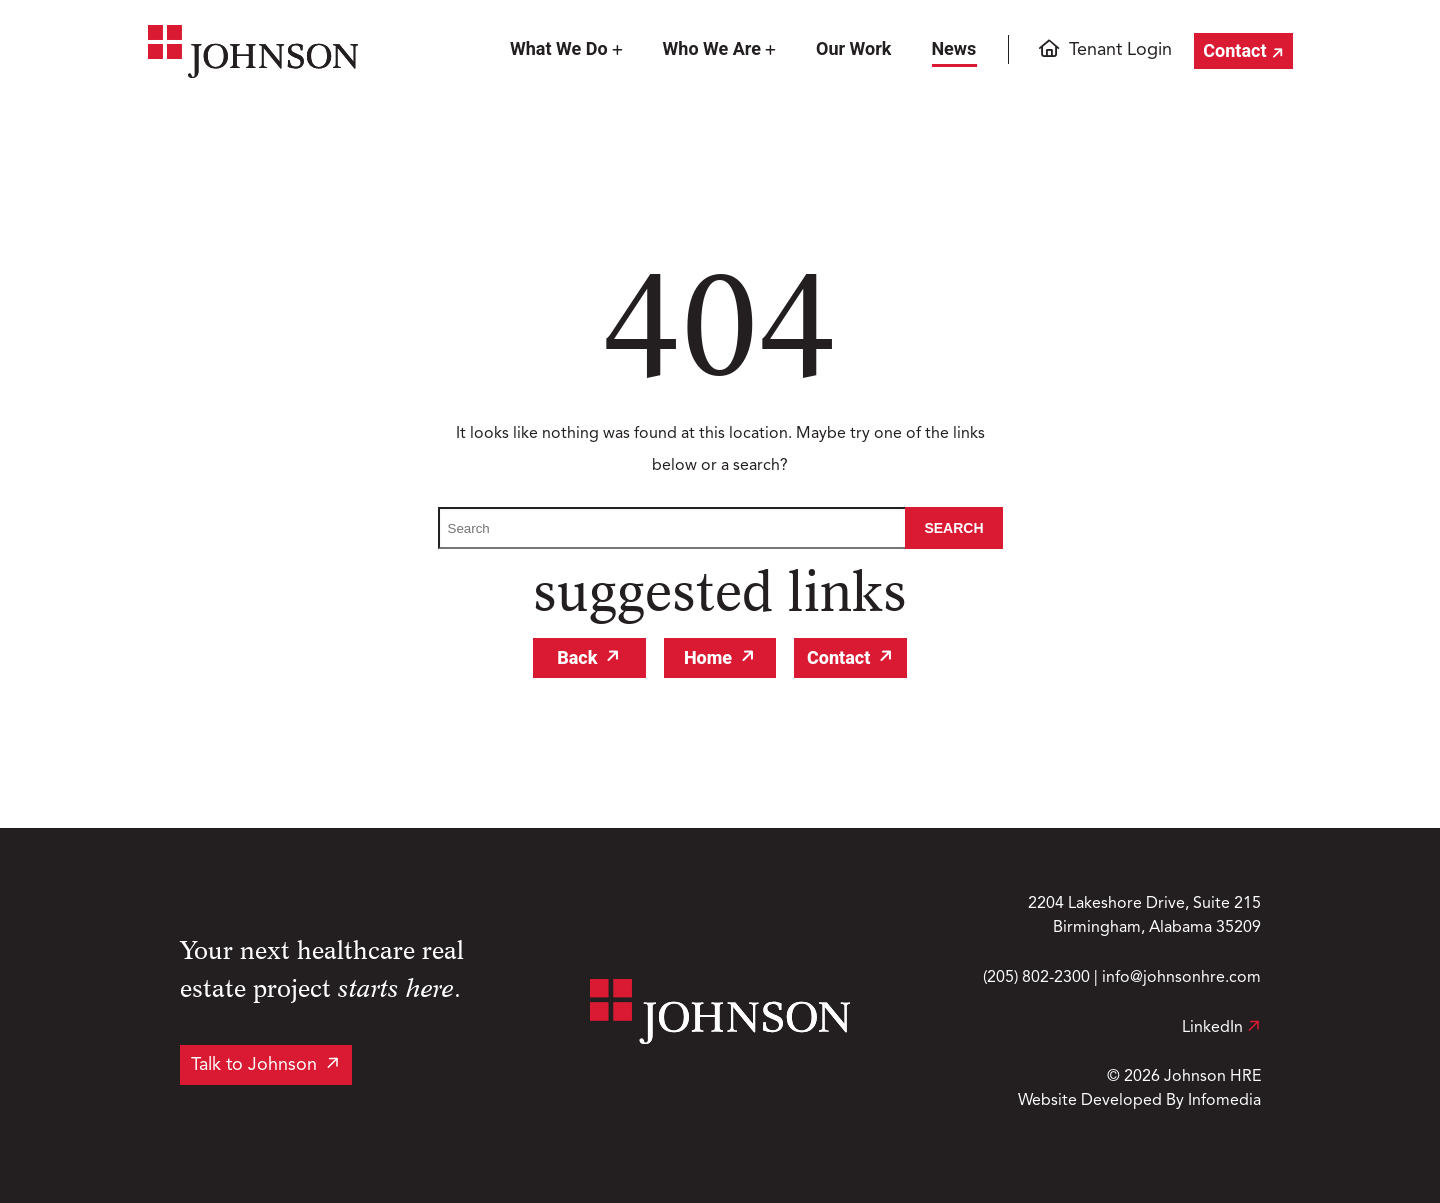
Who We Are (712, 48)
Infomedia (1224, 1101)
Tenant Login (1120, 50)
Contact (1234, 50)
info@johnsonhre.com (1181, 978)
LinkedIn (1221, 1028)
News (953, 48)
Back (577, 657)
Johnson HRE (1212, 1077)
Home (708, 657)
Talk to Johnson (254, 1065)
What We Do (559, 48)
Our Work (853, 48)
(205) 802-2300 (1036, 978)
